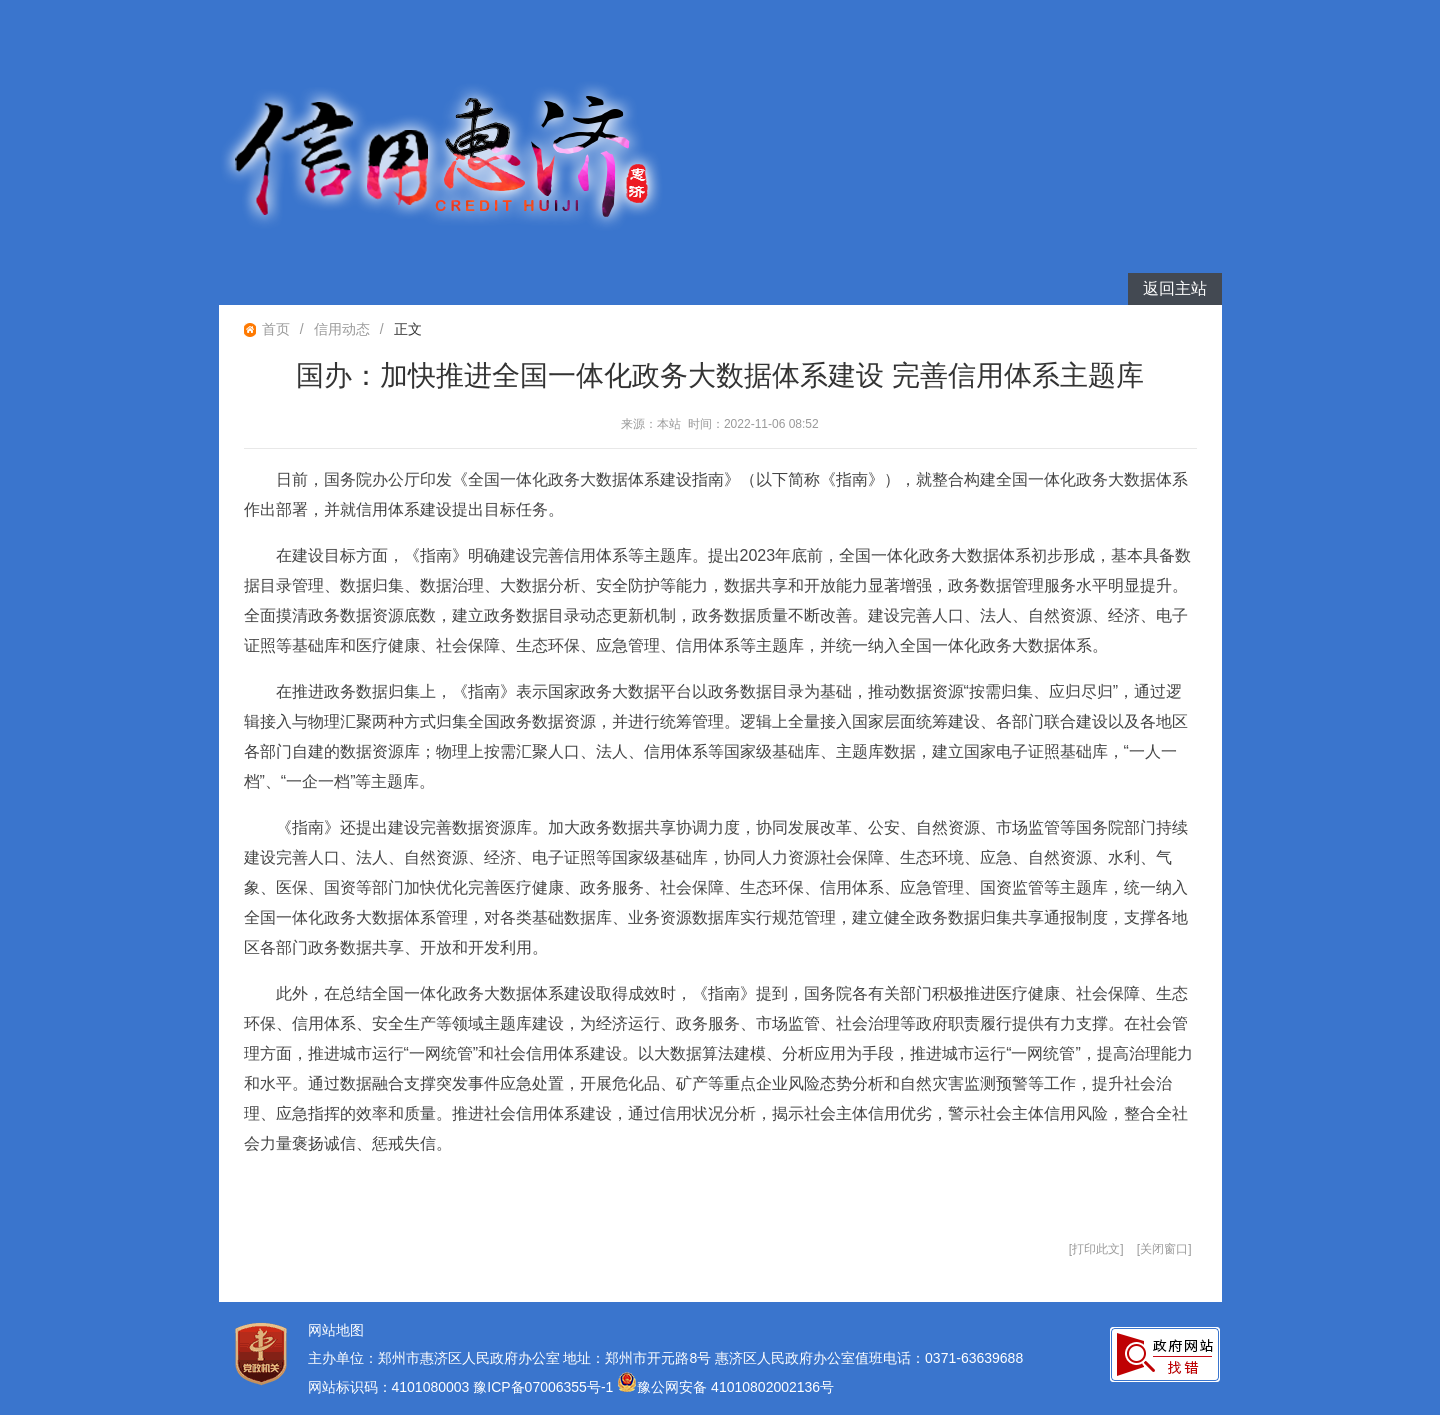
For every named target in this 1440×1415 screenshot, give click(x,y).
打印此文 (1096, 1249)
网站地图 (336, 1330)
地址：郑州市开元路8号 (637, 1358)
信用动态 (342, 329)
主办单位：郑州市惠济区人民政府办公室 (434, 1358)
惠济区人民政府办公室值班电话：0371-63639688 (869, 1358)
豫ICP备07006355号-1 (545, 1387)
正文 (408, 329)
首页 (276, 329)
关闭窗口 (1164, 1249)
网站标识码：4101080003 (389, 1387)
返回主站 (1175, 288)
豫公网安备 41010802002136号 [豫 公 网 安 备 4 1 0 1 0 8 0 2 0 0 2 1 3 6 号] (725, 1387)
